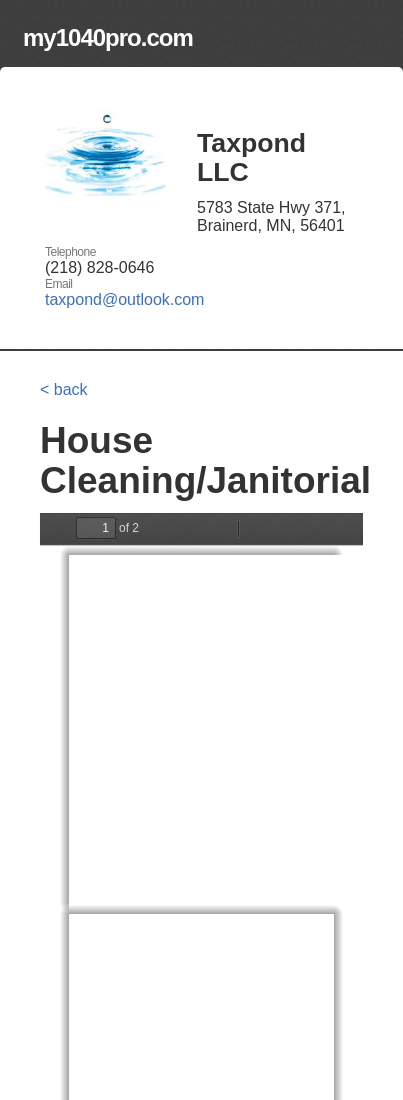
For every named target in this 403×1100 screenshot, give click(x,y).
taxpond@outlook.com (124, 299)
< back (64, 389)
